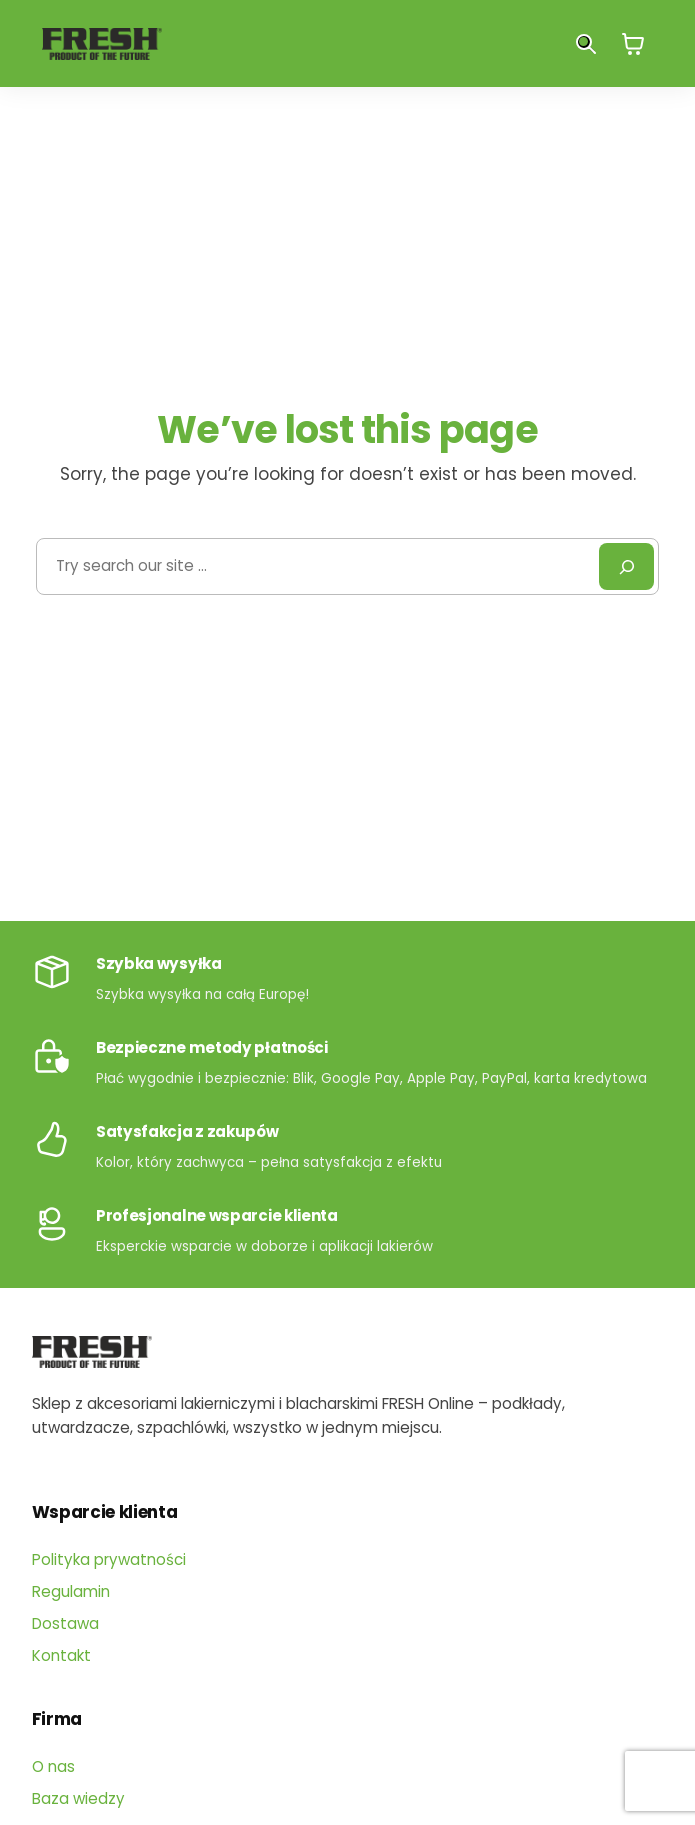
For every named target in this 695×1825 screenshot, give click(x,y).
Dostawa (65, 1623)
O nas (53, 1766)
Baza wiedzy (78, 1798)
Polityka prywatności (109, 1559)
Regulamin (71, 1591)
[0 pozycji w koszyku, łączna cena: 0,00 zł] (633, 43)
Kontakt (61, 1655)
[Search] (627, 567)
